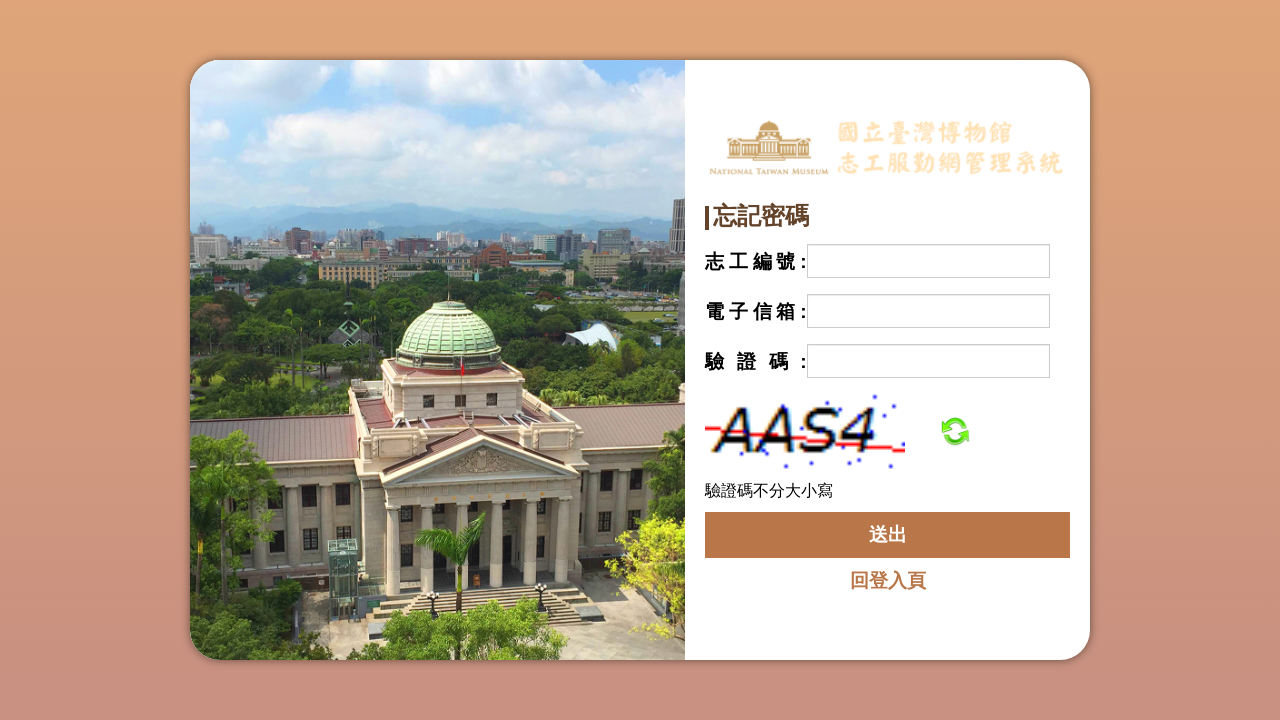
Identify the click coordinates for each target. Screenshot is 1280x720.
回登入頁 (888, 580)
